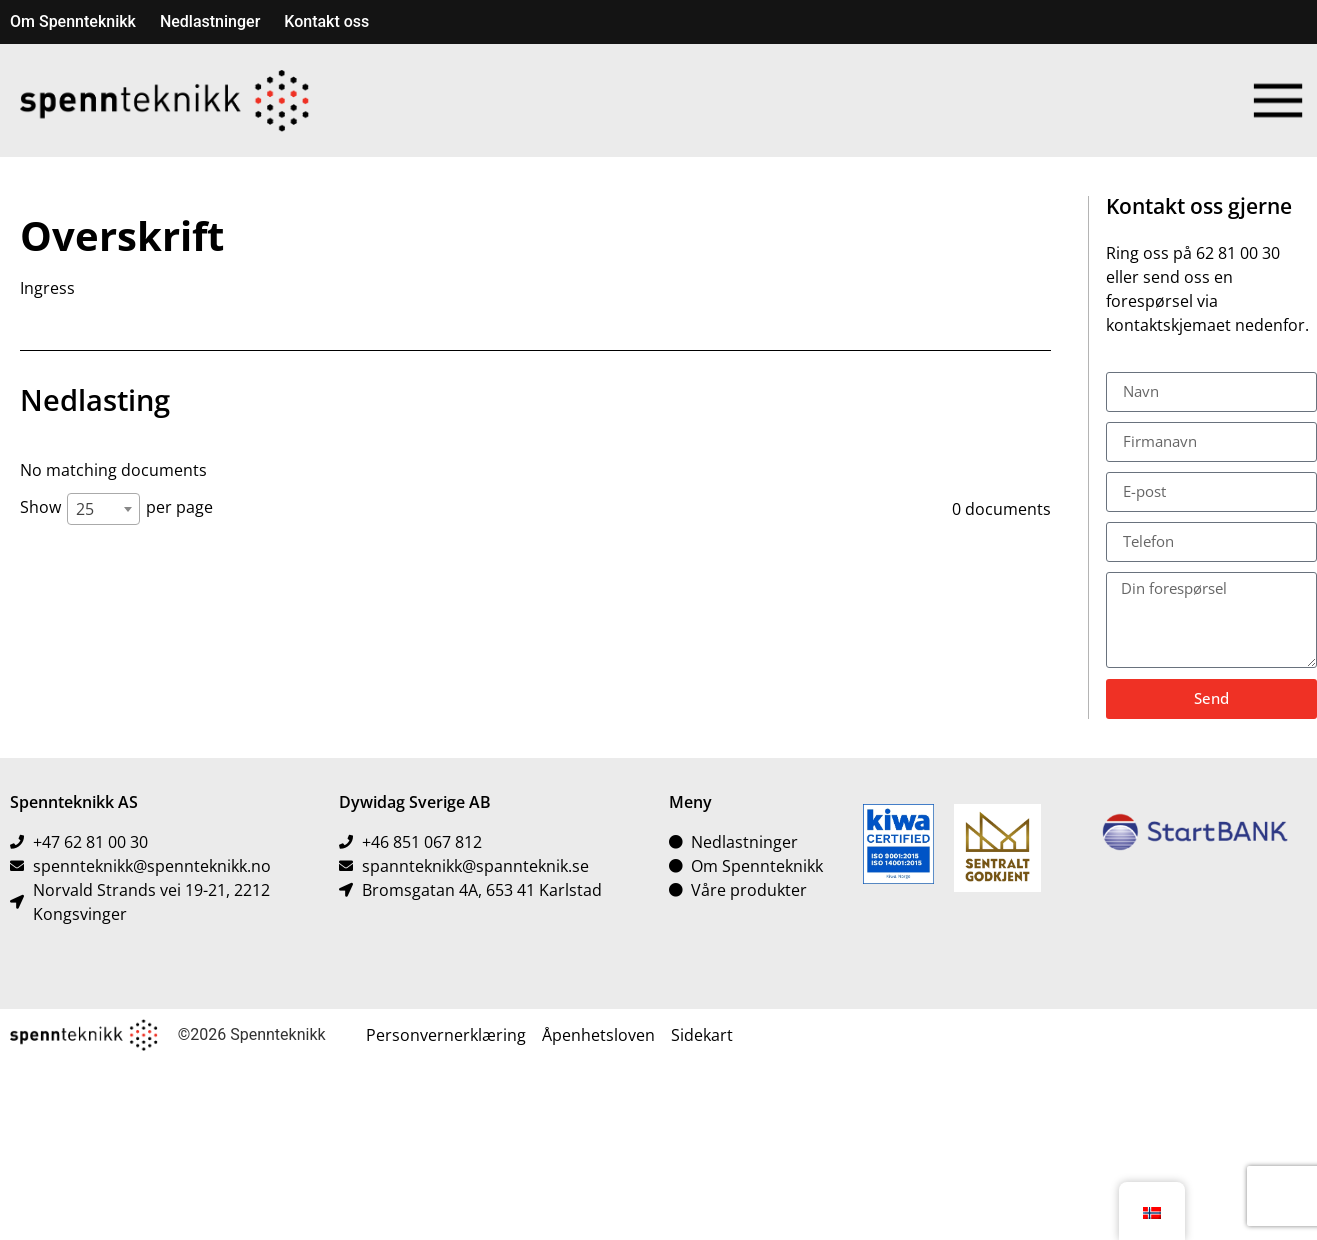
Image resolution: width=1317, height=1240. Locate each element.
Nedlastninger (210, 21)
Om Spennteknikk (73, 21)
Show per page (116, 509)
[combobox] (103, 509)
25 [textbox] (85, 509)
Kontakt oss (326, 21)
